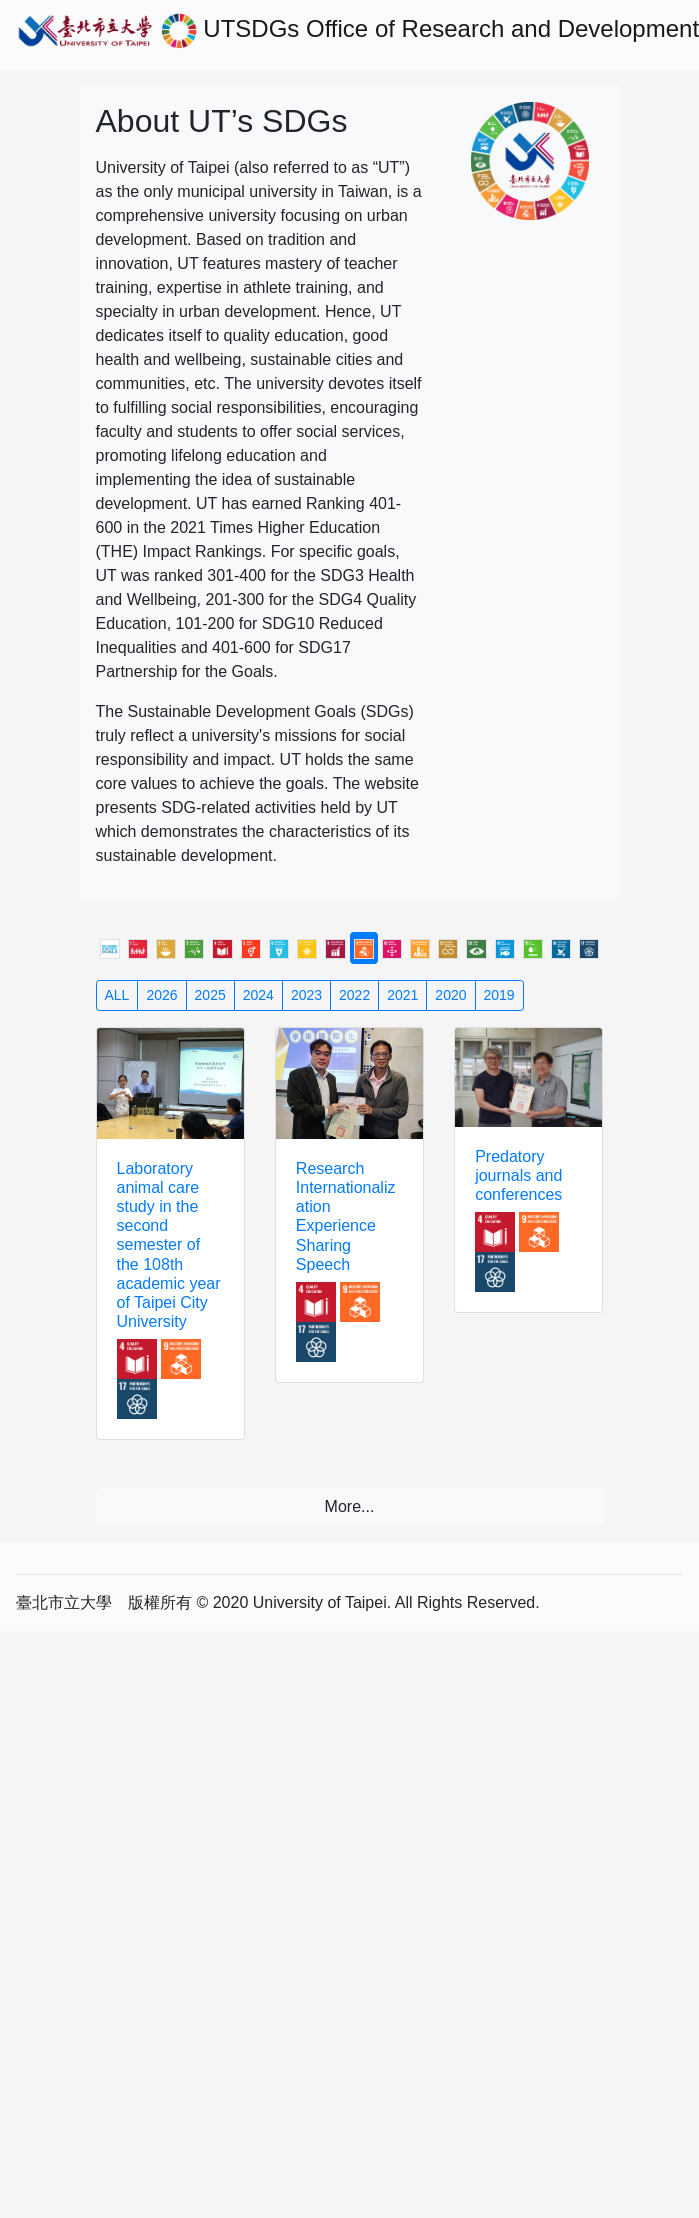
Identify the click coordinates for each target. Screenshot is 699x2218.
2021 (402, 995)
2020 (450, 995)
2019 (499, 995)
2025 (210, 995)
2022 (354, 995)
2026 (161, 995)
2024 (258, 995)
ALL (117, 995)
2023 (306, 995)
